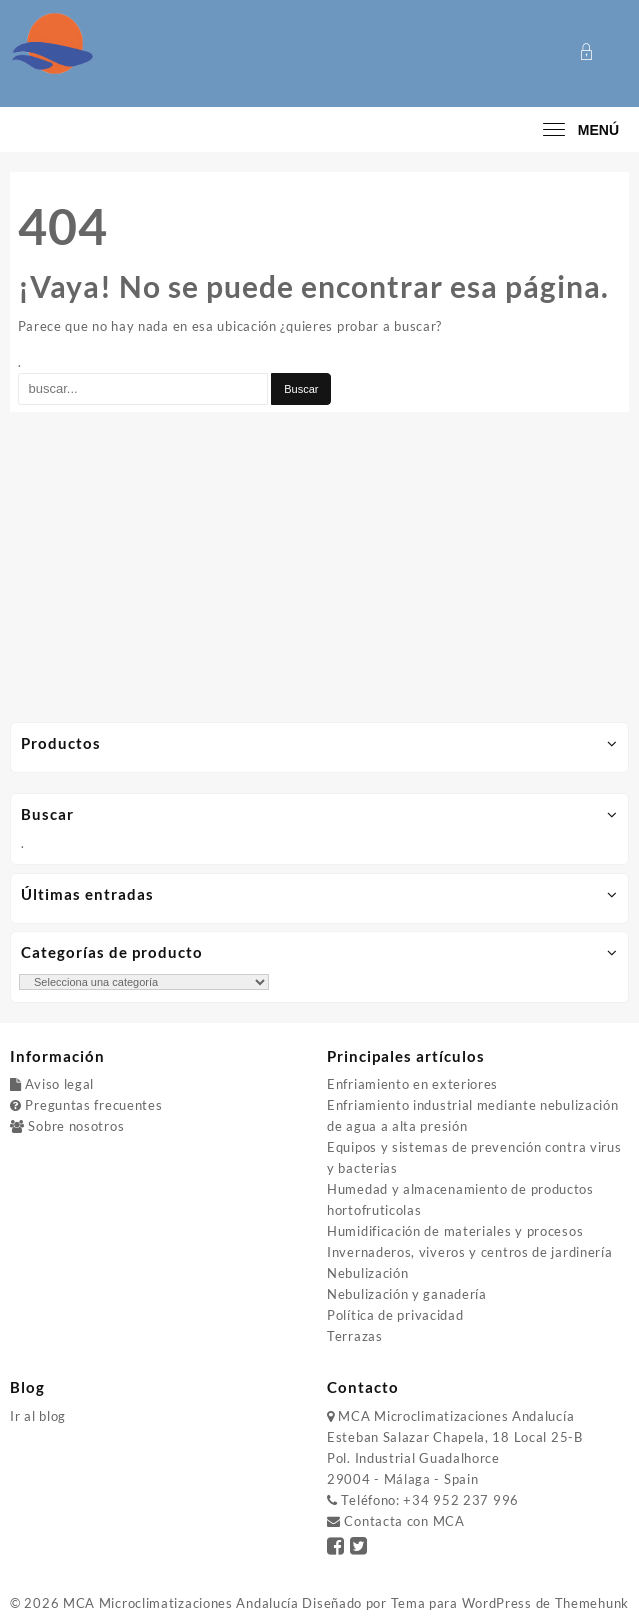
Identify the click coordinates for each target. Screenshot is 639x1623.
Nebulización (367, 1273)
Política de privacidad (395, 1315)
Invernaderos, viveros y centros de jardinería (470, 1252)
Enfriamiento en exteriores (412, 1084)
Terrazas (355, 1336)
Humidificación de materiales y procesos (455, 1231)
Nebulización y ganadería (407, 1294)
